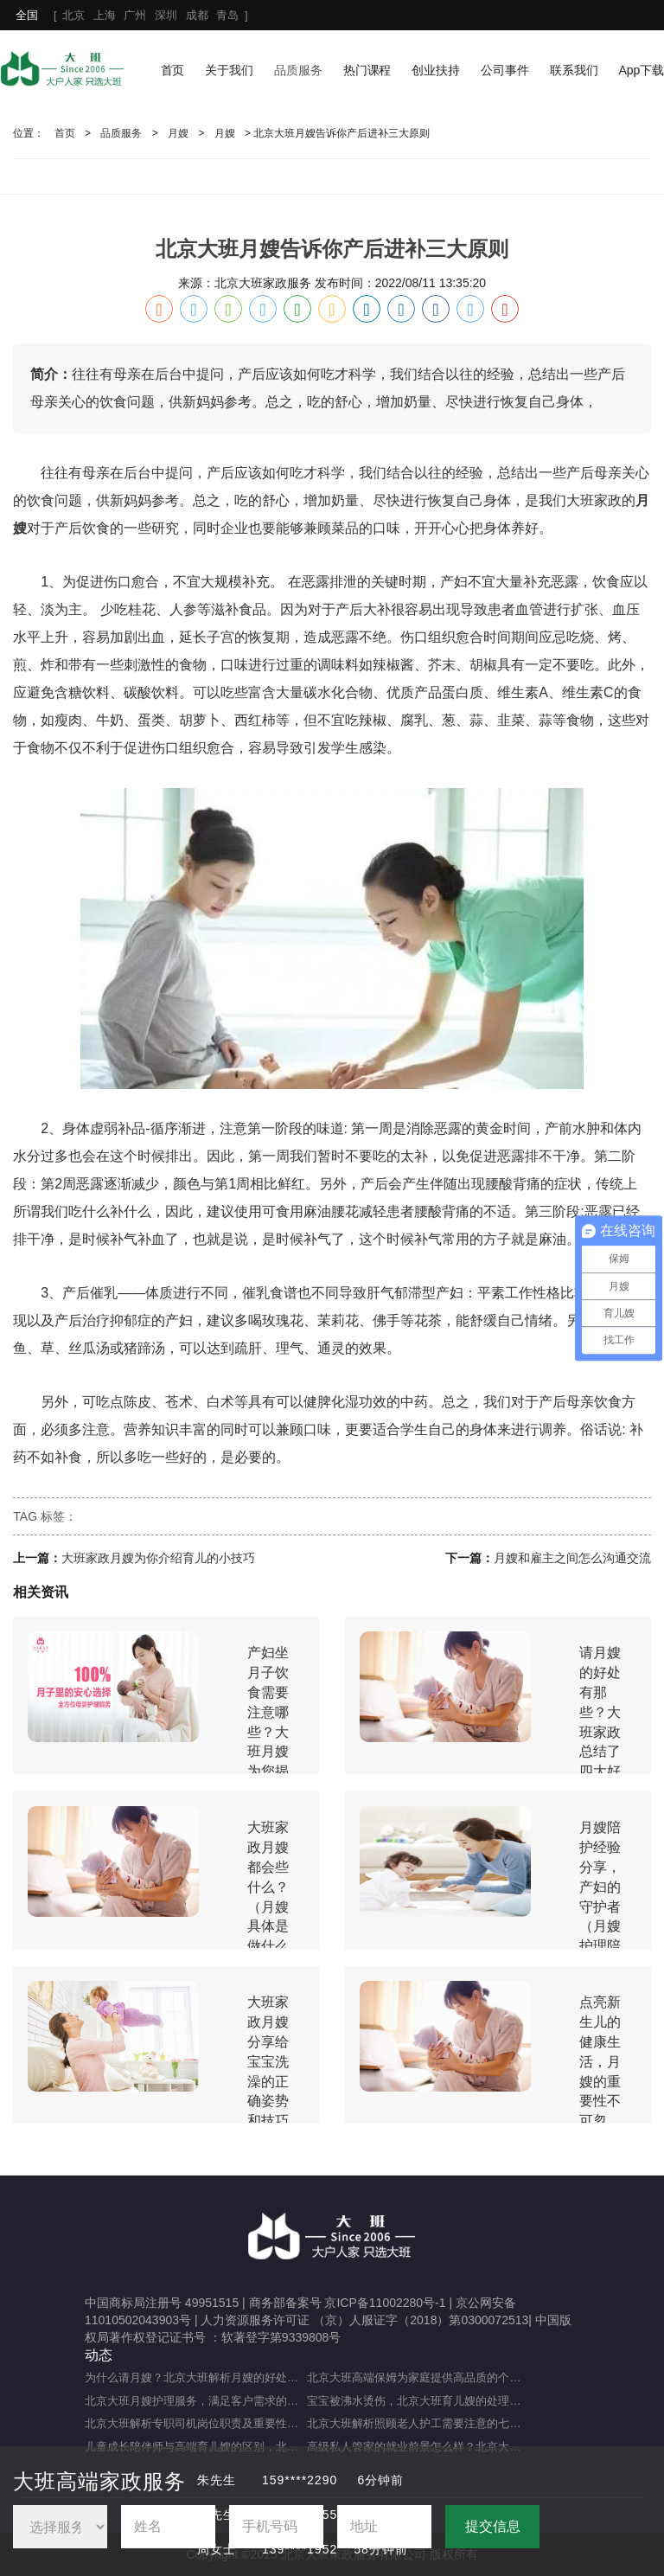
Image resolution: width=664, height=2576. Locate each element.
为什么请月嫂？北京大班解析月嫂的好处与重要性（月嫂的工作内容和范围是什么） (196, 2377)
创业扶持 (436, 70)
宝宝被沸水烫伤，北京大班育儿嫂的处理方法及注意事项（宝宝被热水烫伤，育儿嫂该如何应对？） (418, 2400)
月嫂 (178, 133)
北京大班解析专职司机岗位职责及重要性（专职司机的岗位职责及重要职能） (196, 2423)
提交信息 (492, 2526)
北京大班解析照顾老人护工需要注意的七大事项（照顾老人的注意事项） (418, 2423)
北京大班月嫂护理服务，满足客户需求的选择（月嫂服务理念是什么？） (196, 2400)
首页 (173, 70)
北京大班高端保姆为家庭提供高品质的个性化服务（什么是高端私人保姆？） (418, 2377)
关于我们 (229, 70)
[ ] (131, 15)
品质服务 (298, 70)
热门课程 (367, 70)
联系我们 (574, 70)
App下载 (641, 70)
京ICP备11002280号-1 (384, 2303)
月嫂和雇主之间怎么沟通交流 (572, 1558)
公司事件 (505, 70)
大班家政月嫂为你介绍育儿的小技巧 (158, 1558)
